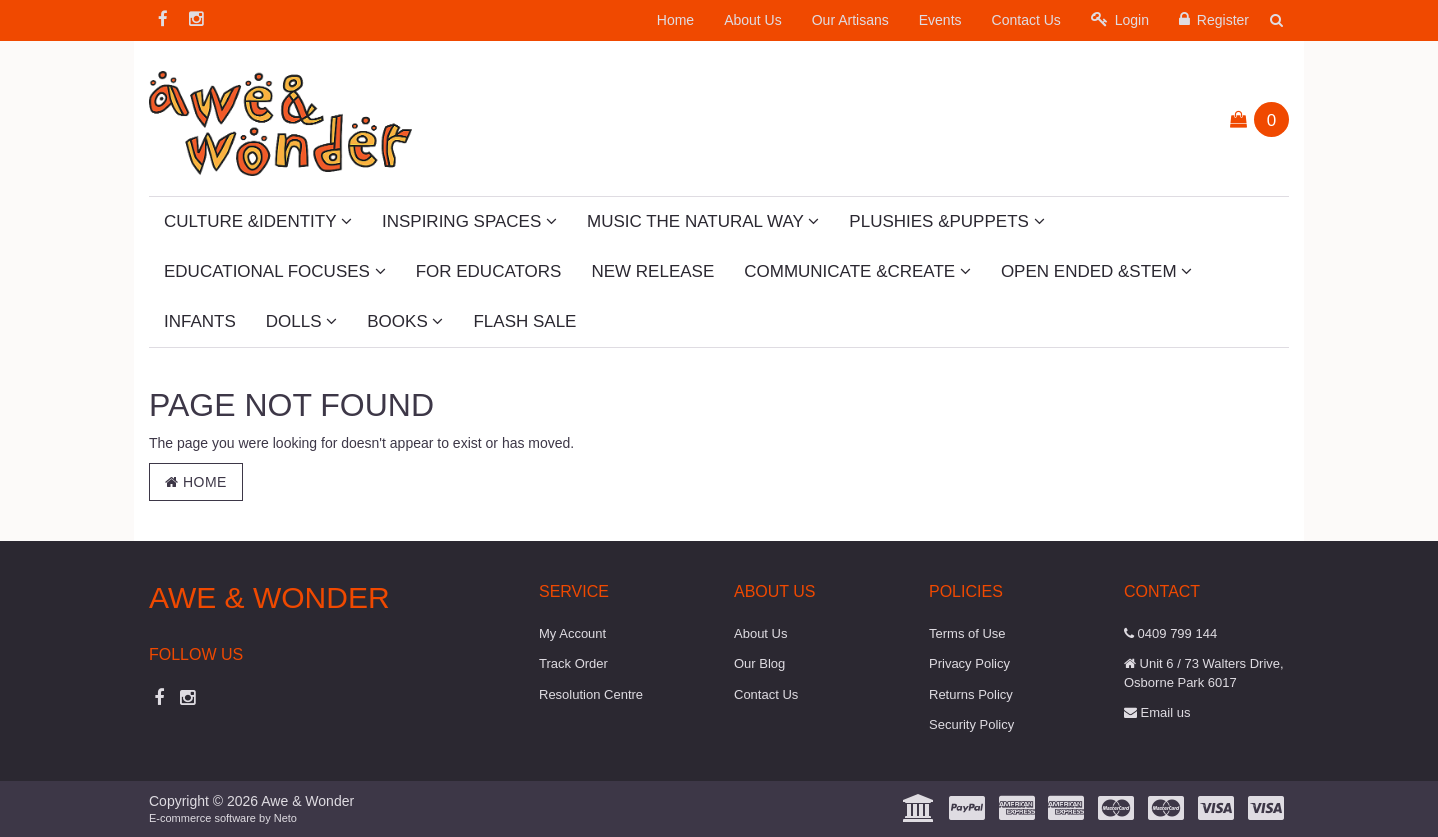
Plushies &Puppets (946, 221)
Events (940, 20)
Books (405, 321)
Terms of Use (967, 633)
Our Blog (759, 663)
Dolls (301, 321)
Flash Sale (524, 321)
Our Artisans (850, 20)
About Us (753, 20)
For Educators (489, 271)
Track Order (573, 663)
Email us (1157, 712)
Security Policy (971, 724)
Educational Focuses (275, 271)
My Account (572, 633)
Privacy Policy (969, 663)
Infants (200, 321)
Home (675, 20)
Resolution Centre (591, 694)
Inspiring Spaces (469, 221)
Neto (285, 818)
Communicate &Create (857, 271)
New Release (652, 271)
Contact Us (1026, 20)
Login (1120, 19)
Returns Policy (971, 694)
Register (1214, 19)
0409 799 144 (1170, 633)
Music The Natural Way (703, 221)
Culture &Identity (258, 221)
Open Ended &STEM (1096, 271)
